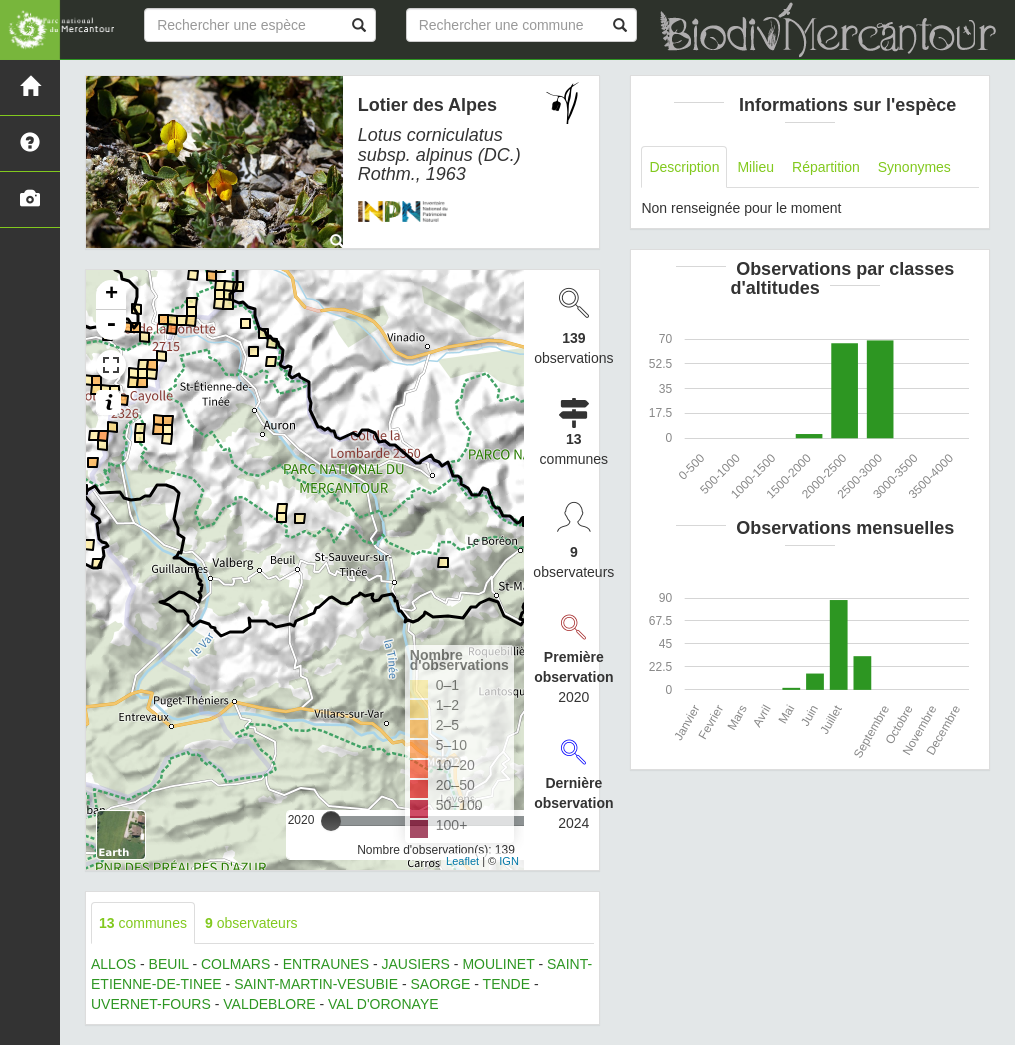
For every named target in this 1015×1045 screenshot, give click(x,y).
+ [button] (111, 295)
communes (143, 923)
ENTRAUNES (326, 964)
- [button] (111, 325)
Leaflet (462, 861)
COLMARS (235, 964)
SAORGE (440, 984)
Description (684, 167)
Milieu (755, 167)
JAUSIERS (416, 964)
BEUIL (169, 964)
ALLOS (113, 964)
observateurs (251, 923)
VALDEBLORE (269, 1004)
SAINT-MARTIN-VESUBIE (316, 984)
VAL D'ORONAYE (383, 1004)
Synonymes (914, 167)
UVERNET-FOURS (151, 1004)
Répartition (826, 167)
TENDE (506, 984)
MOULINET (498, 964)
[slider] (331, 821)
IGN (509, 861)
